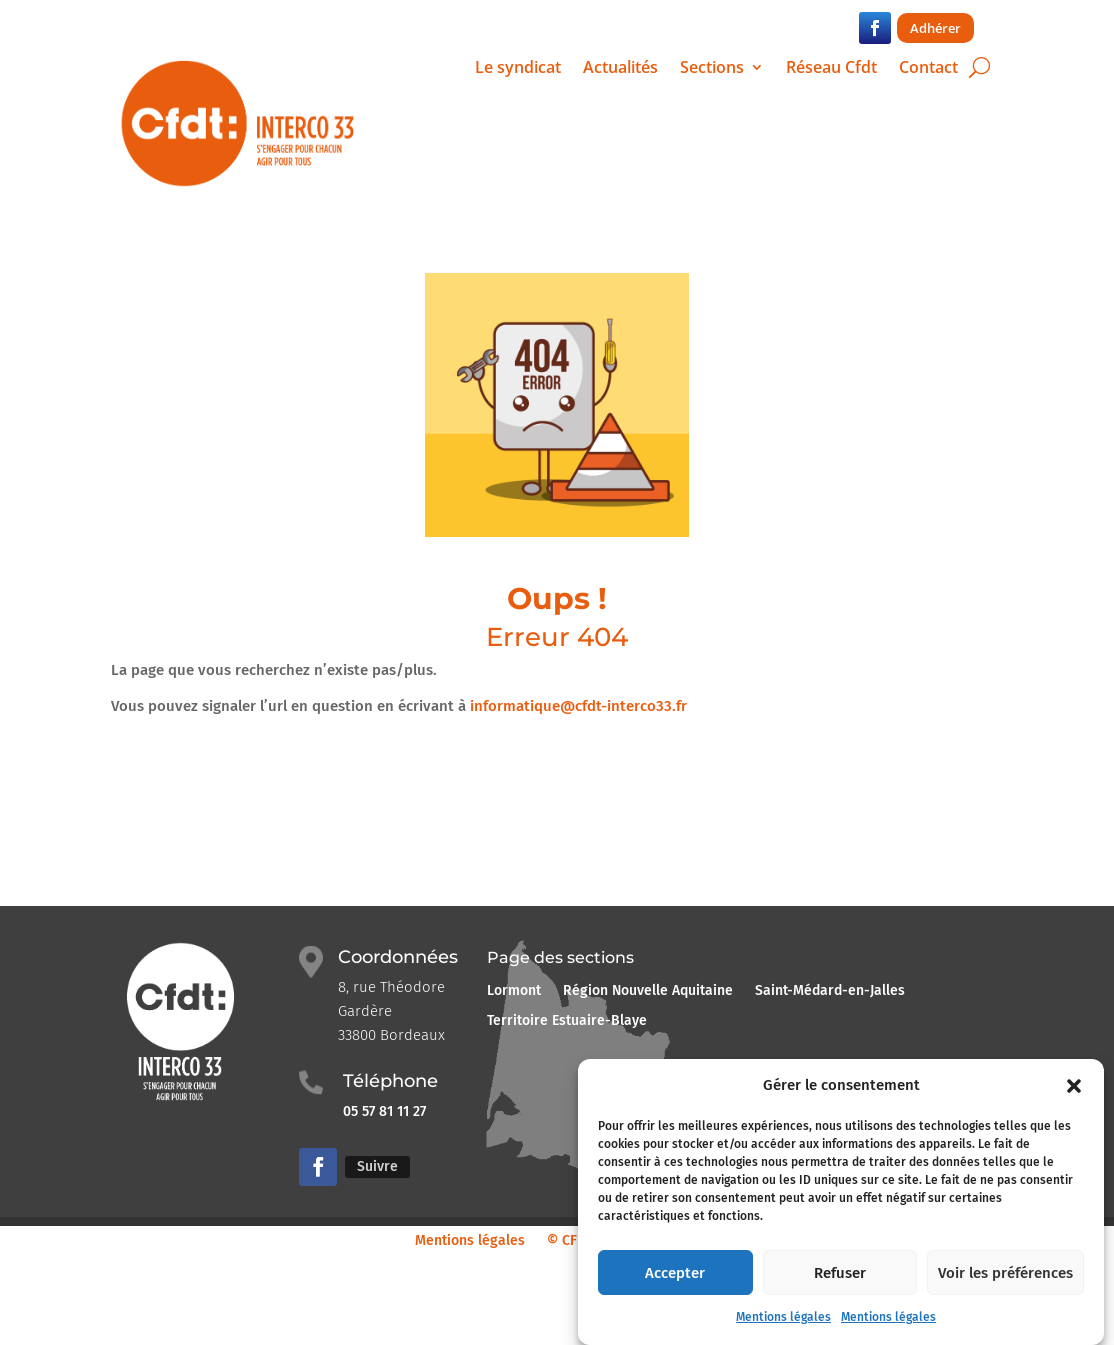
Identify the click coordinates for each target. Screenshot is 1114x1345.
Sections (712, 69)
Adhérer (935, 28)
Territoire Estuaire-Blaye (567, 1021)
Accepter (675, 1286)
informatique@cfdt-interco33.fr (578, 706)
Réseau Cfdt (831, 69)
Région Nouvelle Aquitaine (648, 991)
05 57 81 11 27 (386, 1111)
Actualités (620, 69)
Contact (928, 69)
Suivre (377, 1166)
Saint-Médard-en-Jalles (830, 991)
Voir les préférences (1005, 1286)
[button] (1074, 1099)
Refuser (840, 1286)
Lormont (514, 991)
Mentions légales (783, 1331)
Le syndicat (518, 69)
